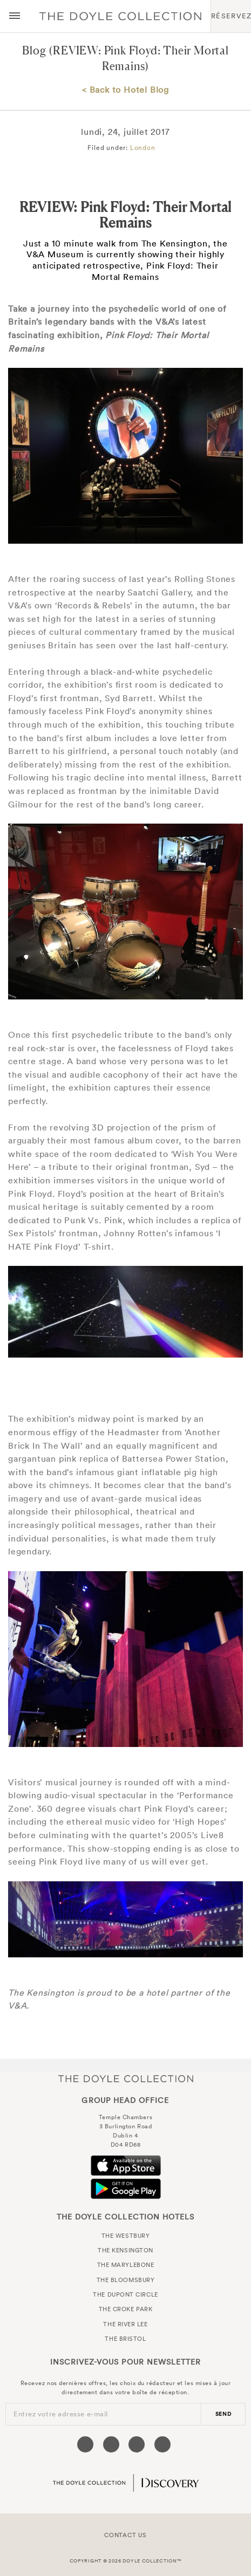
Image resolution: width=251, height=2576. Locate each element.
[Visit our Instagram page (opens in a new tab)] (136, 2444)
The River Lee (125, 2324)
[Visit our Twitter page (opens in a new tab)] (111, 2444)
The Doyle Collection (125, 2078)
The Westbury (125, 2235)
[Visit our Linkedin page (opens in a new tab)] (162, 2444)
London (142, 147)
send (223, 2414)
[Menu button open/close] (14, 16)
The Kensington (125, 2250)
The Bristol (125, 2338)
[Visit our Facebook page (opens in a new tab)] (85, 2444)
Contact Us (125, 2535)
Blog (34, 50)
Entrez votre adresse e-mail (60, 2414)
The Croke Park (126, 2309)
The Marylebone (125, 2264)
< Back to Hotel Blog (125, 89)
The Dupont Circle (125, 2294)
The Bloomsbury (126, 2280)
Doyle (120, 16)
